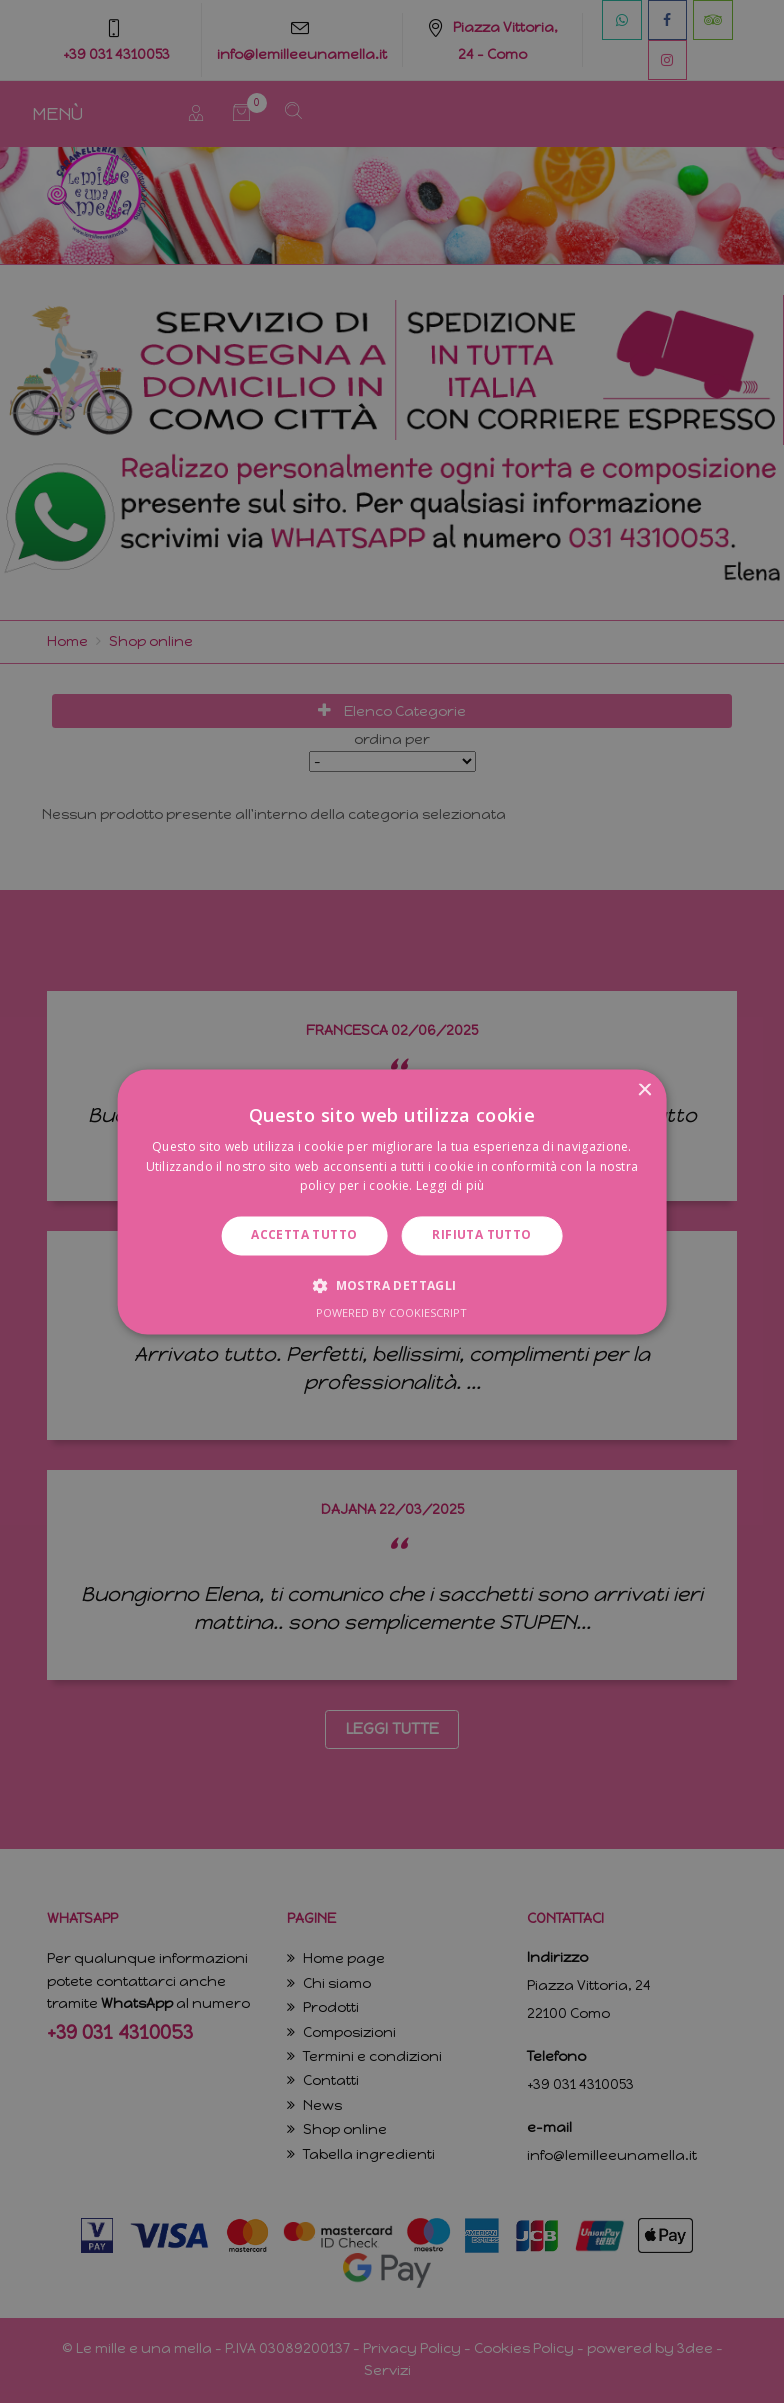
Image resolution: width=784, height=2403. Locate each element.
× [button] (643, 1090)
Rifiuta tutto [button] (481, 1235)
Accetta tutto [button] (304, 1235)
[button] (391, 1285)
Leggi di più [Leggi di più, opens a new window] (450, 1186)
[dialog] (392, 1201)
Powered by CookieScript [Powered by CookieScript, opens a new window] (391, 1312)
